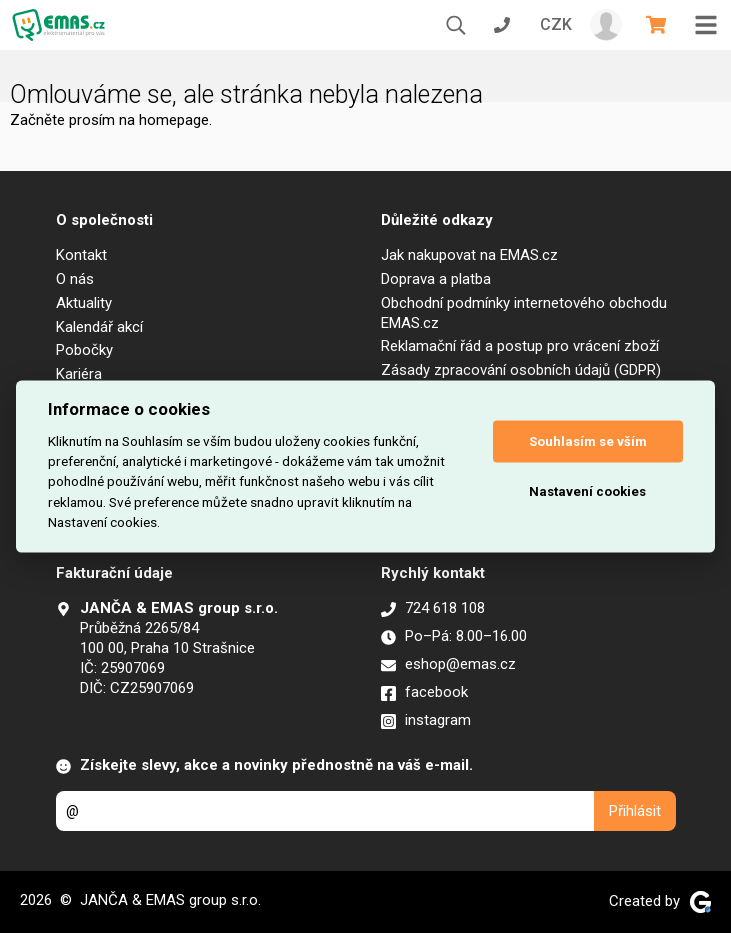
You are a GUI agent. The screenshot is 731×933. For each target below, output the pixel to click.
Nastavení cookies (587, 491)
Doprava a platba (436, 279)
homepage (174, 120)
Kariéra (79, 374)
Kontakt (81, 255)
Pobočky (84, 350)
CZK (556, 24)
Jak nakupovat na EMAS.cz (469, 255)
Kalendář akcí (99, 327)
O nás (75, 279)
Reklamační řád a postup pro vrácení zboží (520, 346)
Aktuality (84, 303)
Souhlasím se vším (588, 441)
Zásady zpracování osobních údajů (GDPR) (521, 370)
